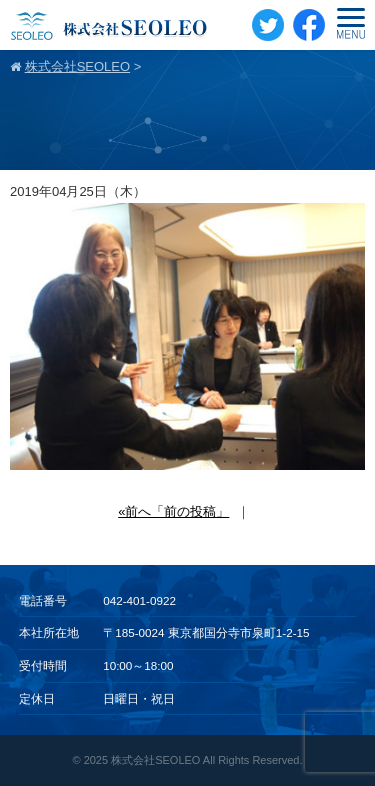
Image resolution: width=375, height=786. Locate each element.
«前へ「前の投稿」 (173, 511)
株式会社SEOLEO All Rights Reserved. (206, 760)
